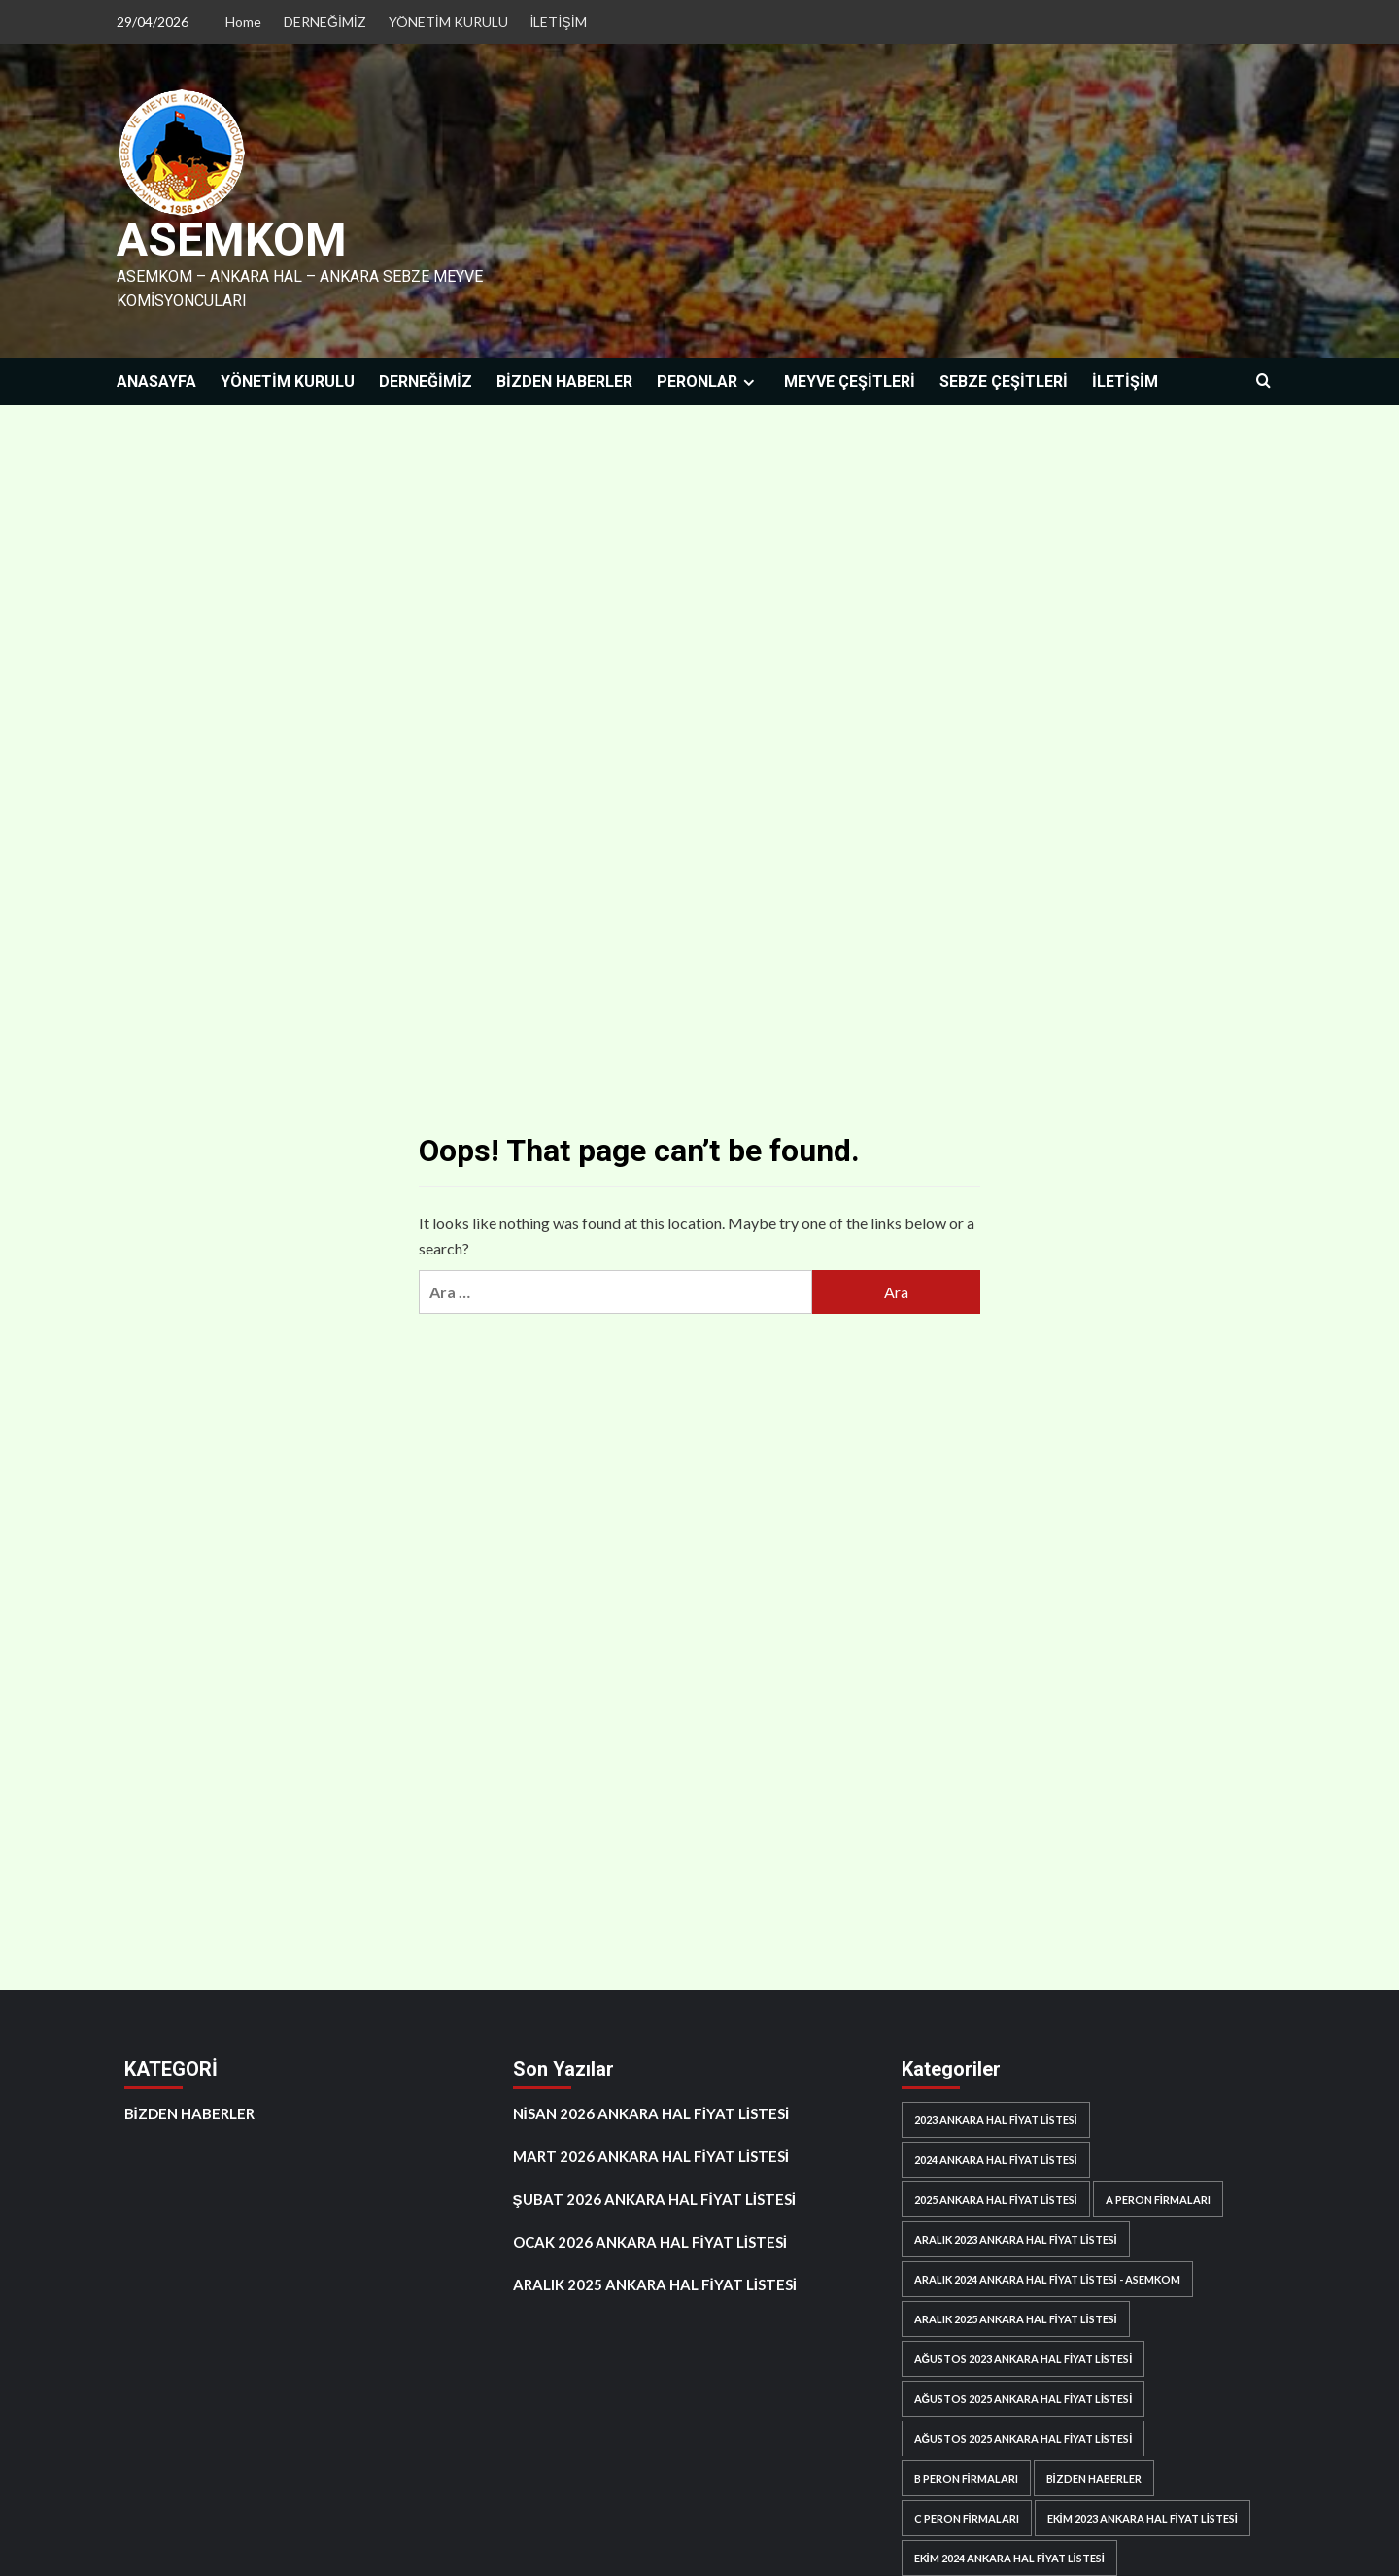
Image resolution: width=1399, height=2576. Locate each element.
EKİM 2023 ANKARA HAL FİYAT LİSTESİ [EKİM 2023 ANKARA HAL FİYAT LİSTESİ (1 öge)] (1142, 2517)
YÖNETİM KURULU (448, 22)
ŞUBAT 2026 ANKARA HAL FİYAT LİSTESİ (655, 2198)
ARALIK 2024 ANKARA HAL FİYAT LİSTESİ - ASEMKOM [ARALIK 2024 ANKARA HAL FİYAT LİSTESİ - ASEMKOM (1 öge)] (1047, 2278)
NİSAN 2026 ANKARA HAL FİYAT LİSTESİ (651, 2112)
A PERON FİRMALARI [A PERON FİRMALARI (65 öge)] (1158, 2198)
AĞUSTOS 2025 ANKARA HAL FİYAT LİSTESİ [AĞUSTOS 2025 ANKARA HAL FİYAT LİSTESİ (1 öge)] (1023, 2397)
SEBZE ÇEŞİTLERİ (1003, 380)
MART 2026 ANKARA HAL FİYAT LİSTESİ (651, 2155)
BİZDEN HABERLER (564, 380)
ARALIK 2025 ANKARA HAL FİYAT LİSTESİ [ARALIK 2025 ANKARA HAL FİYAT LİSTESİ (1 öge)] (1015, 2318)
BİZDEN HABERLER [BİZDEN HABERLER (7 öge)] (1094, 2477)
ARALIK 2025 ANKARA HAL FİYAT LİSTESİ (655, 2283)
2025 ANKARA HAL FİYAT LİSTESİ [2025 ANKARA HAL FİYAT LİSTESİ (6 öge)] (995, 2198)
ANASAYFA (156, 380)
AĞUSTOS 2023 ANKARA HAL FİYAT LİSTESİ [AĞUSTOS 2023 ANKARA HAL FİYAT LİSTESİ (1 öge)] (1023, 2358)
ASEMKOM (231, 239)
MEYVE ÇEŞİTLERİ (849, 380)
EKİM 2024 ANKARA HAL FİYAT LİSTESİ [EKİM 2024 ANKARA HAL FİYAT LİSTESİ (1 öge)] (1009, 2557)
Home (243, 22)
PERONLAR (708, 380)
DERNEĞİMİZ (325, 22)
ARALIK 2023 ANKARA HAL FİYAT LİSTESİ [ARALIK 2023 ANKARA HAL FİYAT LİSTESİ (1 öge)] (1015, 2238)
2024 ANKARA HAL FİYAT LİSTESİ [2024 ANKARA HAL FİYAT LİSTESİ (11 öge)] (995, 2158)
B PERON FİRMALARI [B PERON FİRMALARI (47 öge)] (966, 2477)
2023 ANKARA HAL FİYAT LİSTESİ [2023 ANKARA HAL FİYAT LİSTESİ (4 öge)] (995, 2118)
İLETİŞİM (558, 22)
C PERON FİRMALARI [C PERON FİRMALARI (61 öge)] (966, 2517)
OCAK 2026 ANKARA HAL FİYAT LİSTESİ (650, 2241)
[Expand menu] (748, 381)
